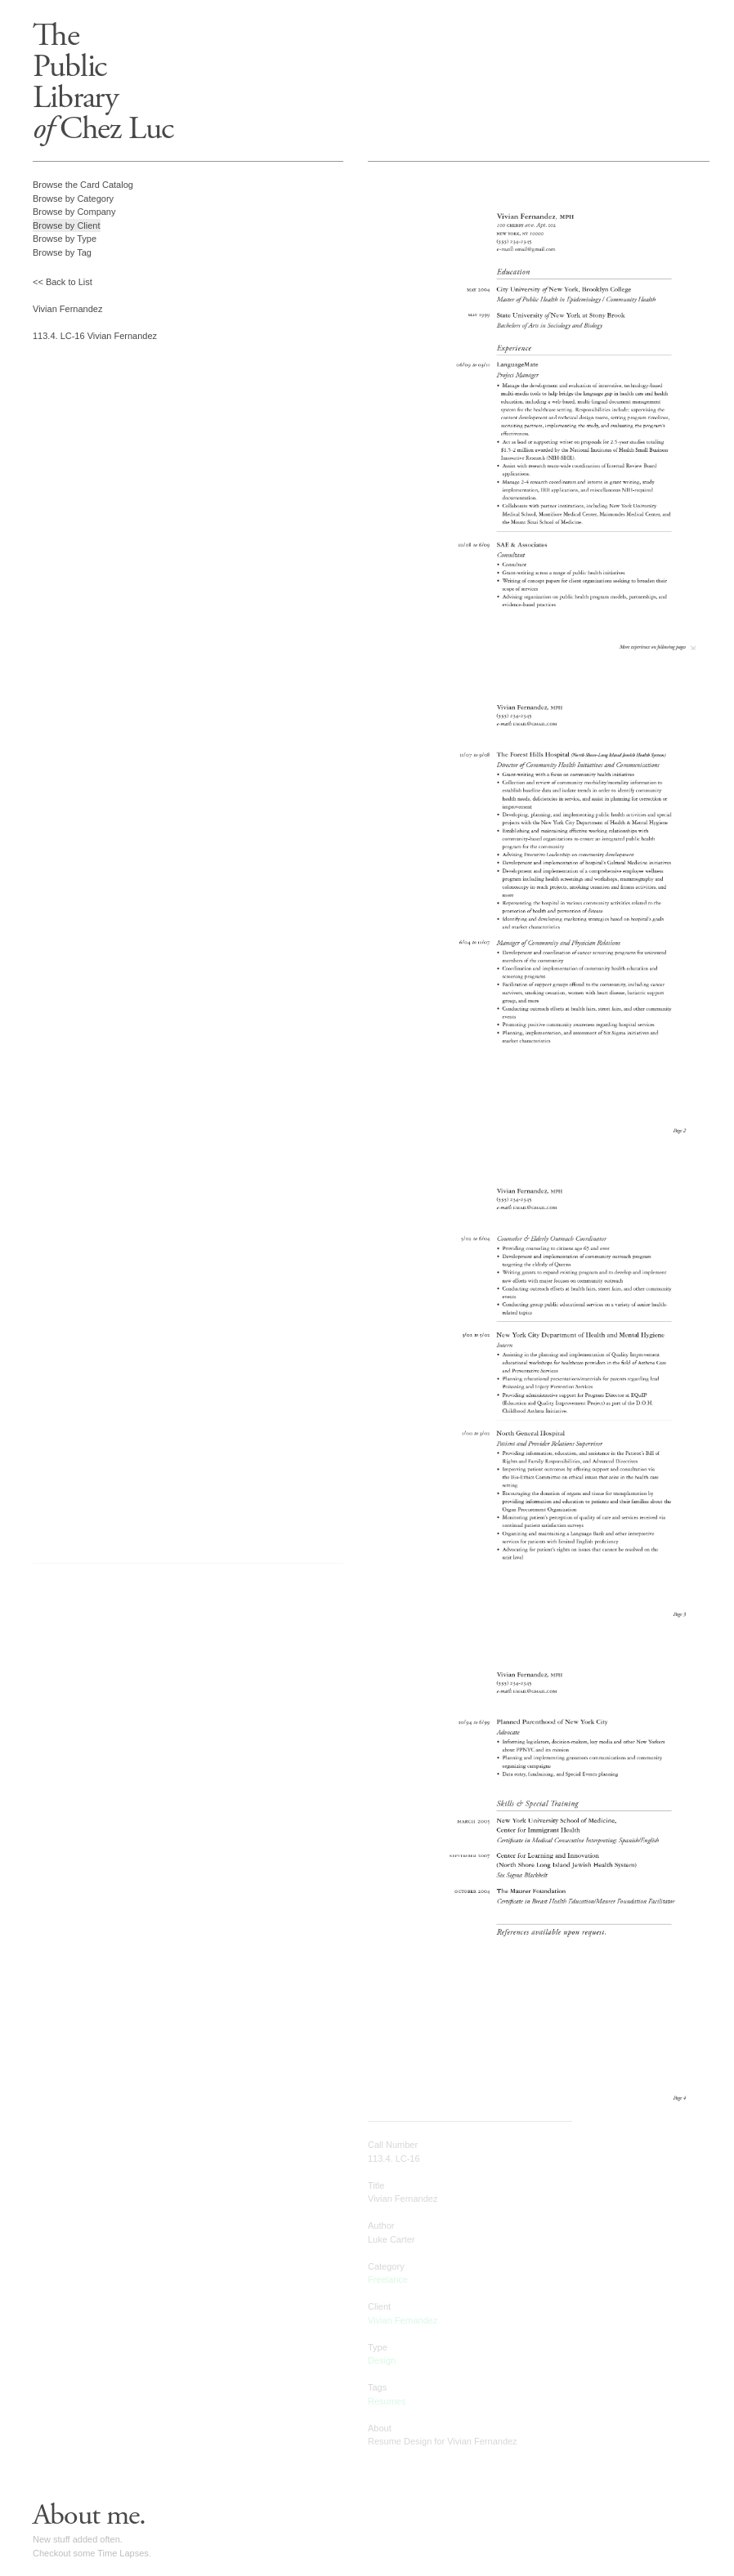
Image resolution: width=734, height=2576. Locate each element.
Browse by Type (64, 238)
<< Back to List (62, 282)
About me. (89, 2515)
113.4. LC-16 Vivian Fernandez (95, 336)
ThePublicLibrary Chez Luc (103, 82)
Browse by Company (74, 212)
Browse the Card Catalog (83, 185)
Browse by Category (73, 198)
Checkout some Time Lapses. (92, 2553)
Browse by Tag (62, 252)
